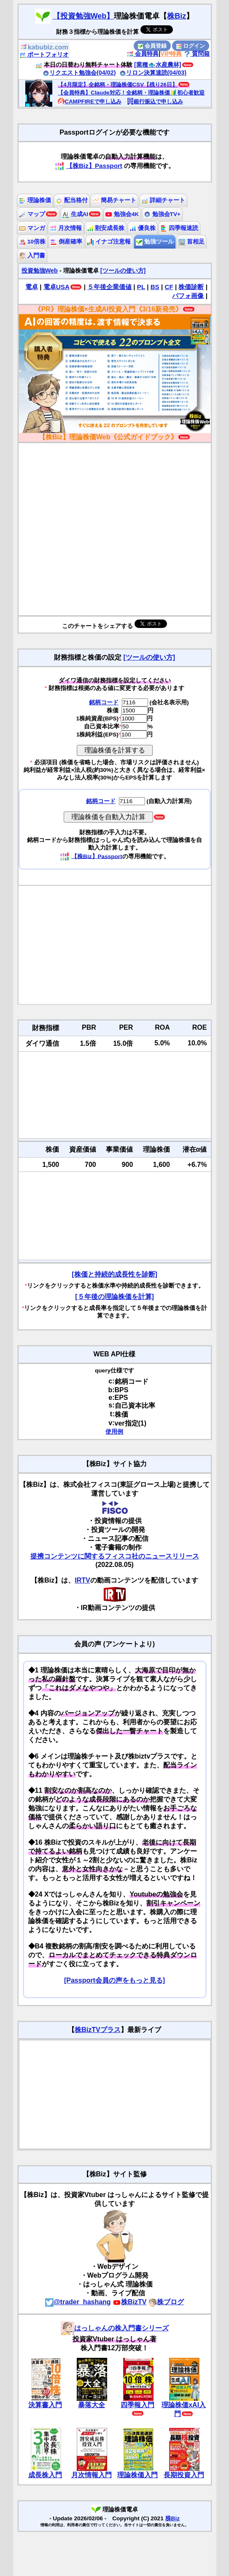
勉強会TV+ (162, 214)
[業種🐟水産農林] (157, 64)
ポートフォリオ (44, 54)
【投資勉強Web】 (83, 16)
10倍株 (32, 241)
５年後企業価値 (109, 286)
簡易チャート (115, 200)
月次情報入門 (91, 2475)
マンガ (32, 228)
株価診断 (191, 286)
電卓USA (56, 286)
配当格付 (72, 200)
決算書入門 (45, 2404)
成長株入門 (45, 2475)
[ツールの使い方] (123, 270)
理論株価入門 (137, 2475)
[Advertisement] (115, 945)
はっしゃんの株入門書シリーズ (115, 2328)
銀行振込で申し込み (155, 101)
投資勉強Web (40, 270)
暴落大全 (91, 2404)
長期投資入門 (184, 2475)
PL (141, 286)
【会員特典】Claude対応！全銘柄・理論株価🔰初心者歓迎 (131, 92)
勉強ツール (155, 241)
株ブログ (166, 2301)
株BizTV (129, 2301)
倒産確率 (66, 241)
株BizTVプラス (97, 2029)
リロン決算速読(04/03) (153, 72)
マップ (32, 214)
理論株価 (35, 200)
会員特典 (143, 53)
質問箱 (197, 53)
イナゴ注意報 (109, 241)
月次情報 (66, 228)
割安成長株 (106, 228)
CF (168, 286)
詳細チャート (163, 200)
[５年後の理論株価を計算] (114, 1296)
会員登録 (152, 46)
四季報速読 (179, 228)
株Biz (176, 16)
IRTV (82, 1580)
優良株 (142, 228)
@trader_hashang (78, 2301)
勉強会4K (122, 214)
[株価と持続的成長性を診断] (114, 1274)
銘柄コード (104, 702)
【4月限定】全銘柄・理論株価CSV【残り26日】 (118, 84)
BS (155, 286)
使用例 (114, 1432)
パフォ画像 (188, 295)
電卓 (31, 286)
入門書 (32, 255)
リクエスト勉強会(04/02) (79, 72)
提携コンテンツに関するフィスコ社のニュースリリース (114, 1556)
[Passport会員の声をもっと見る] (114, 1980)
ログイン (190, 46)
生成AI (75, 214)
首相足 (191, 241)
